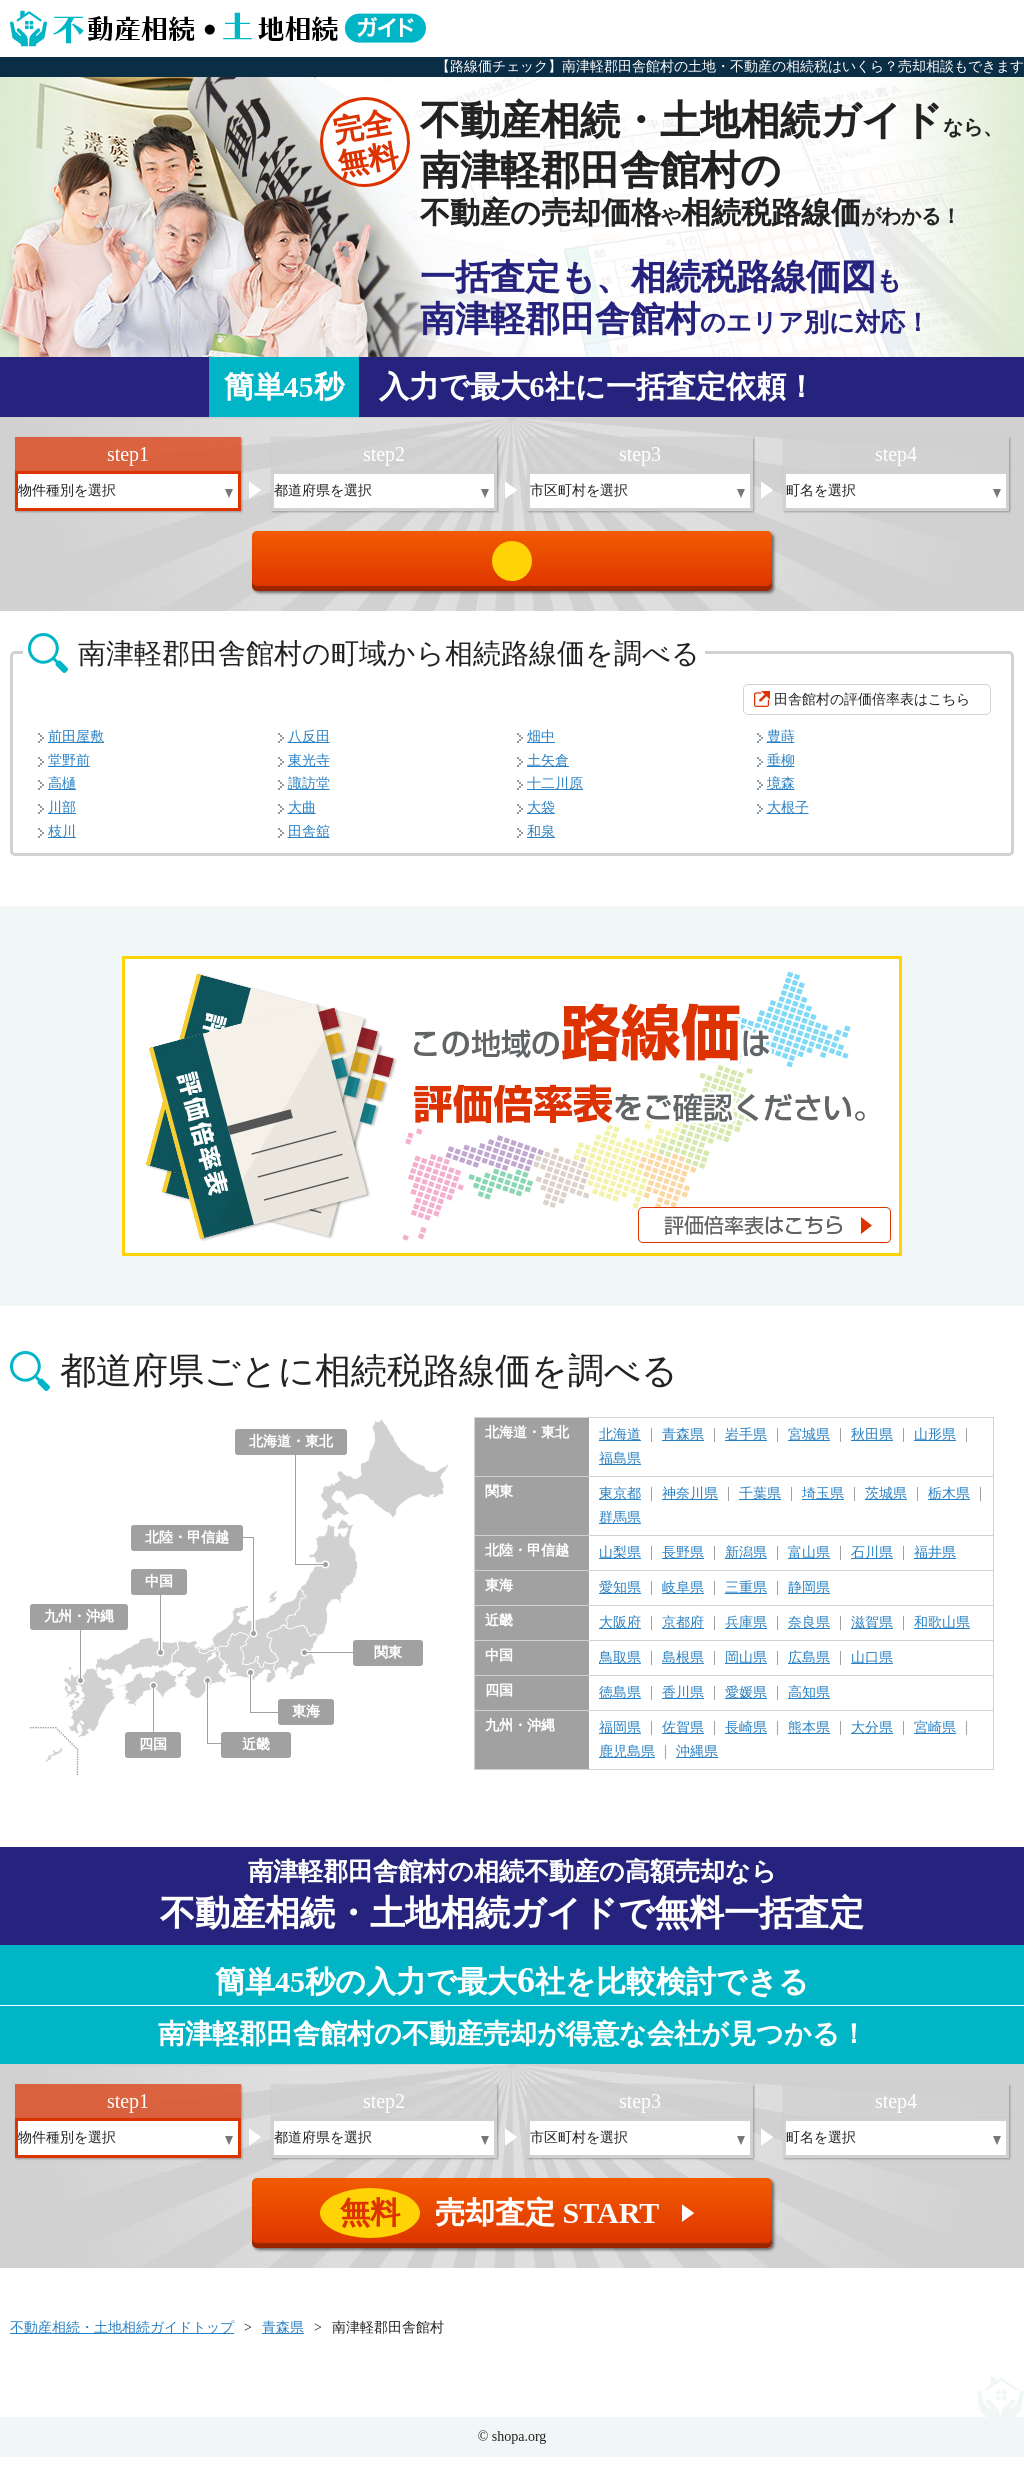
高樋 (62, 793)
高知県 (809, 1703)
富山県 (809, 1563)
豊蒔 (781, 746)
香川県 (683, 1703)
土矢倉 (548, 770)
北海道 (620, 1445)
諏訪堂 (309, 793)
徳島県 (620, 1703)
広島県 (809, 1668)
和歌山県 (942, 1633)
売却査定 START (513, 566)
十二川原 (555, 793)
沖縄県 (697, 1762)
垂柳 (781, 770)
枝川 (62, 841)
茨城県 (886, 1504)
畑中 (541, 746)
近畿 (256, 1754)
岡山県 (746, 1668)
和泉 (541, 841)
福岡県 (620, 1738)
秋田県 (872, 1445)
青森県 (683, 1445)
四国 (153, 1754)
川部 (62, 817)
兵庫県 (746, 1633)
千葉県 (760, 1504)
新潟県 (746, 1563)
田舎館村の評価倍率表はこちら (872, 709)
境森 (781, 793)
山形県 (935, 1445)
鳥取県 (620, 1668)
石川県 (872, 1563)
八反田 (309, 746)
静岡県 (809, 1598)
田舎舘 (309, 841)
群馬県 (620, 1528)
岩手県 (746, 1445)
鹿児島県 (627, 1762)
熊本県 (809, 1738)
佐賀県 (683, 1738)
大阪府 (620, 1633)
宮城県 (809, 1445)
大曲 (302, 817)
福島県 (620, 1469)
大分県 (872, 1738)
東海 (306, 1721)
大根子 (788, 817)
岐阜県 (683, 1598)
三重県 (746, 1598)
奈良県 (809, 1633)
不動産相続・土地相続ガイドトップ (122, 2337)
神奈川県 (690, 1504)
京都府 (683, 1633)
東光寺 (309, 770)
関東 (388, 1662)
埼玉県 (823, 1504)
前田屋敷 (76, 746)
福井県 (935, 1563)
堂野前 (69, 770)
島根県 (683, 1668)
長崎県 (746, 1738)
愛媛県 (746, 1703)
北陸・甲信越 (187, 1547)
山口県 (872, 1668)
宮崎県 (935, 1738)
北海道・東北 (291, 1451)
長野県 (683, 1563)
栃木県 (949, 1504)
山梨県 (620, 1563)
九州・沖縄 (79, 1626)
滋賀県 (872, 1633)
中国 (159, 1591)
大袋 (541, 817)
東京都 (620, 1504)
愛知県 (620, 1598)
